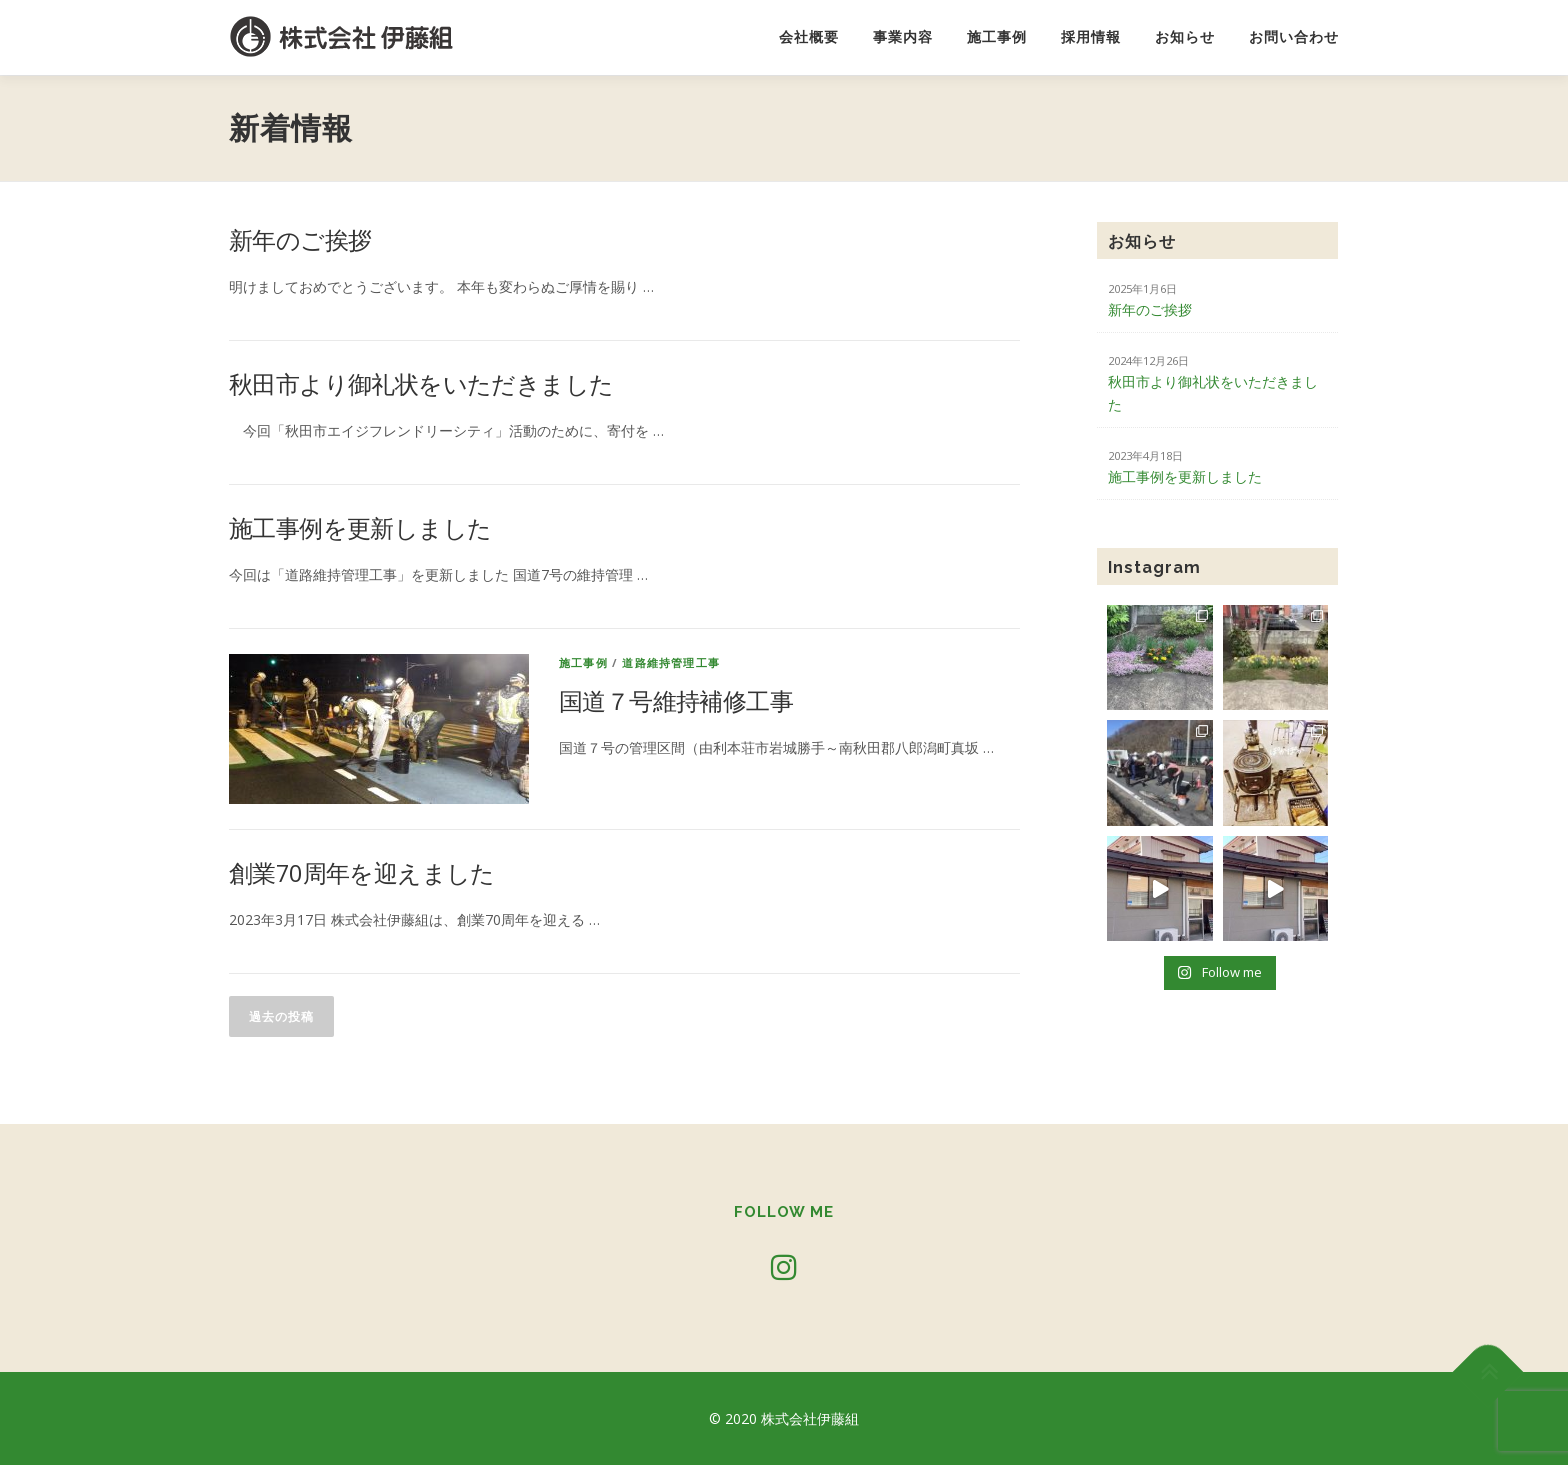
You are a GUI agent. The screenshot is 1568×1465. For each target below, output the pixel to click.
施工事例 (997, 37)
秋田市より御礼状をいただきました (421, 383)
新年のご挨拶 (300, 239)
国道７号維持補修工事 (676, 700)
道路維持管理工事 (671, 662)
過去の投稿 (281, 1016)
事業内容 (903, 37)
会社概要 (809, 37)
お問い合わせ (1294, 37)
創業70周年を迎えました (362, 872)
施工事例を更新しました (360, 527)
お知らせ (1185, 37)
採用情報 (1091, 37)
